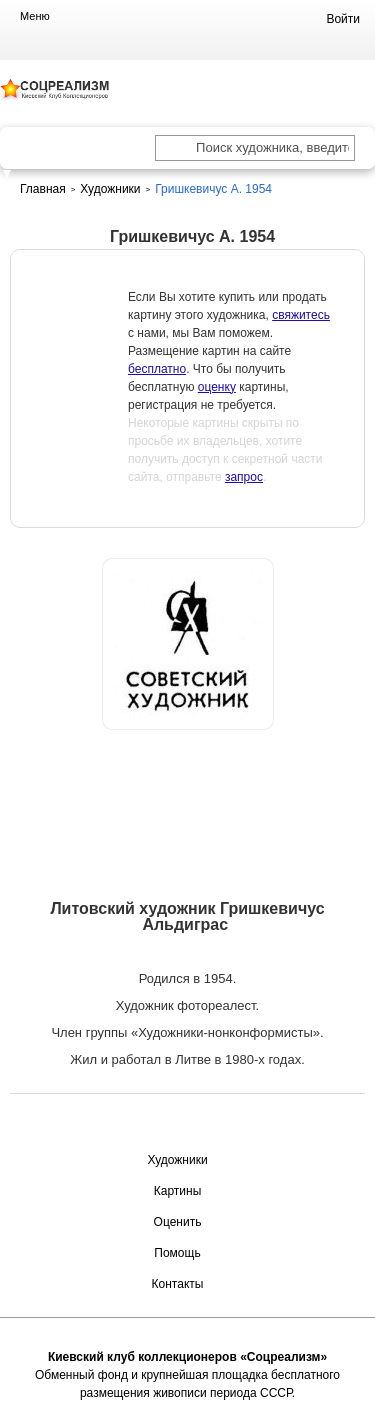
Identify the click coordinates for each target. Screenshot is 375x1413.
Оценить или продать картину (188, 782)
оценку (217, 387)
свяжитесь (301, 315)
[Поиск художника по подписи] (175, 150)
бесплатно (157, 369)
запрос (244, 477)
